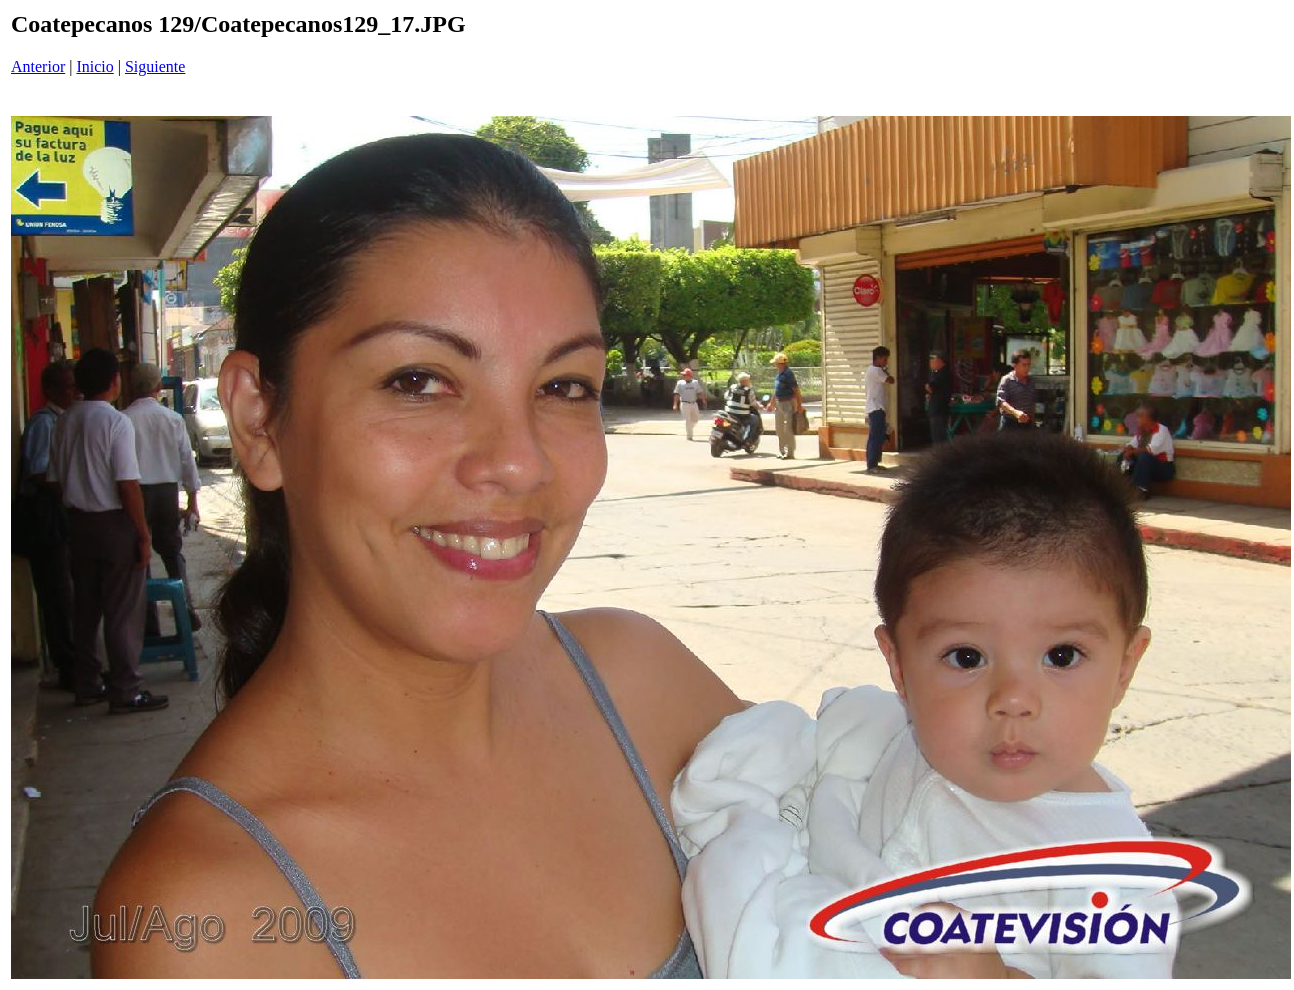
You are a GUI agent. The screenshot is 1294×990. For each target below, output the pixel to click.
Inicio (94, 66)
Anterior (38, 66)
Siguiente (155, 66)
